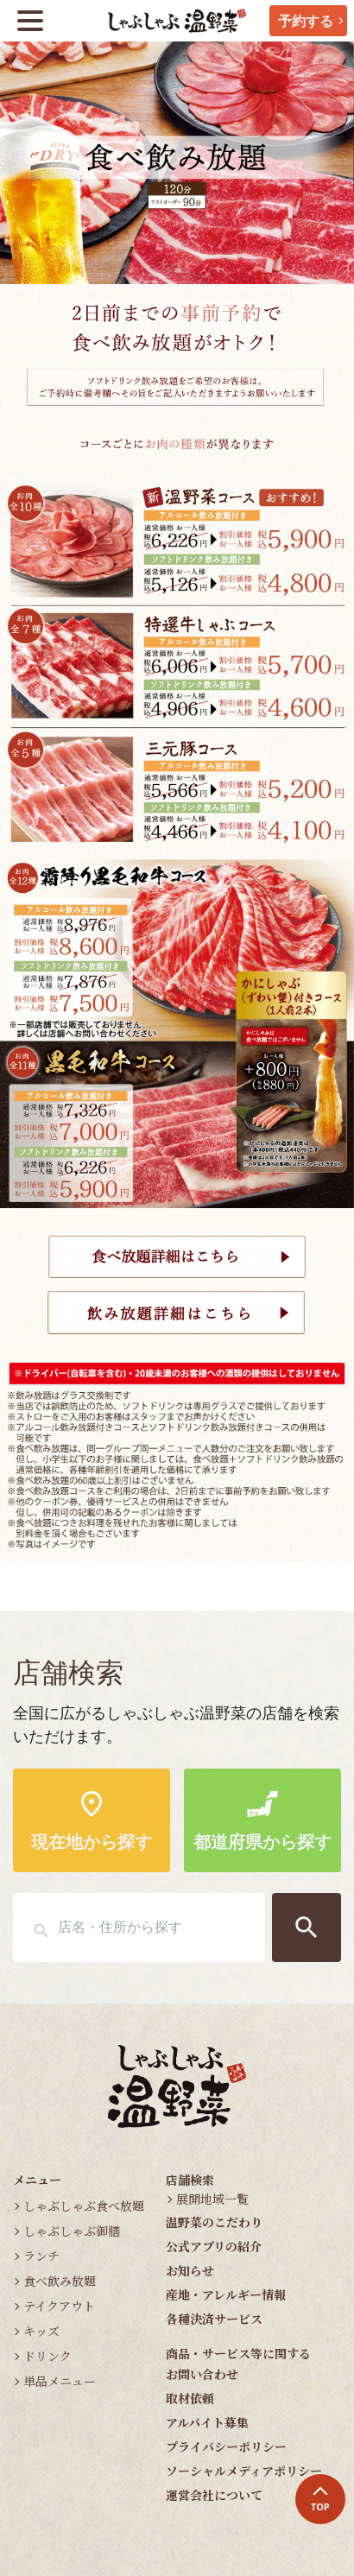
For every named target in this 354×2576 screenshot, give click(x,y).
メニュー (37, 2179)
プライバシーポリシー (226, 2446)
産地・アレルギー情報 (226, 2294)
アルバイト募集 (207, 2422)
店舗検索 (190, 2179)
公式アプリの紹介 (214, 2246)
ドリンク (47, 2355)
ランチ (41, 2255)
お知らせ (190, 2270)
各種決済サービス (214, 2318)
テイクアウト (59, 2305)
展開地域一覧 (212, 2198)
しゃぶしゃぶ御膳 (71, 2230)
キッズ (41, 2330)
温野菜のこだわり (214, 2222)
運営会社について (214, 2494)
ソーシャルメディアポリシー (244, 2470)
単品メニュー (59, 2380)
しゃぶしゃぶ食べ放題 (83, 2205)
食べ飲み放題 (59, 2280)
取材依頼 (190, 2398)
